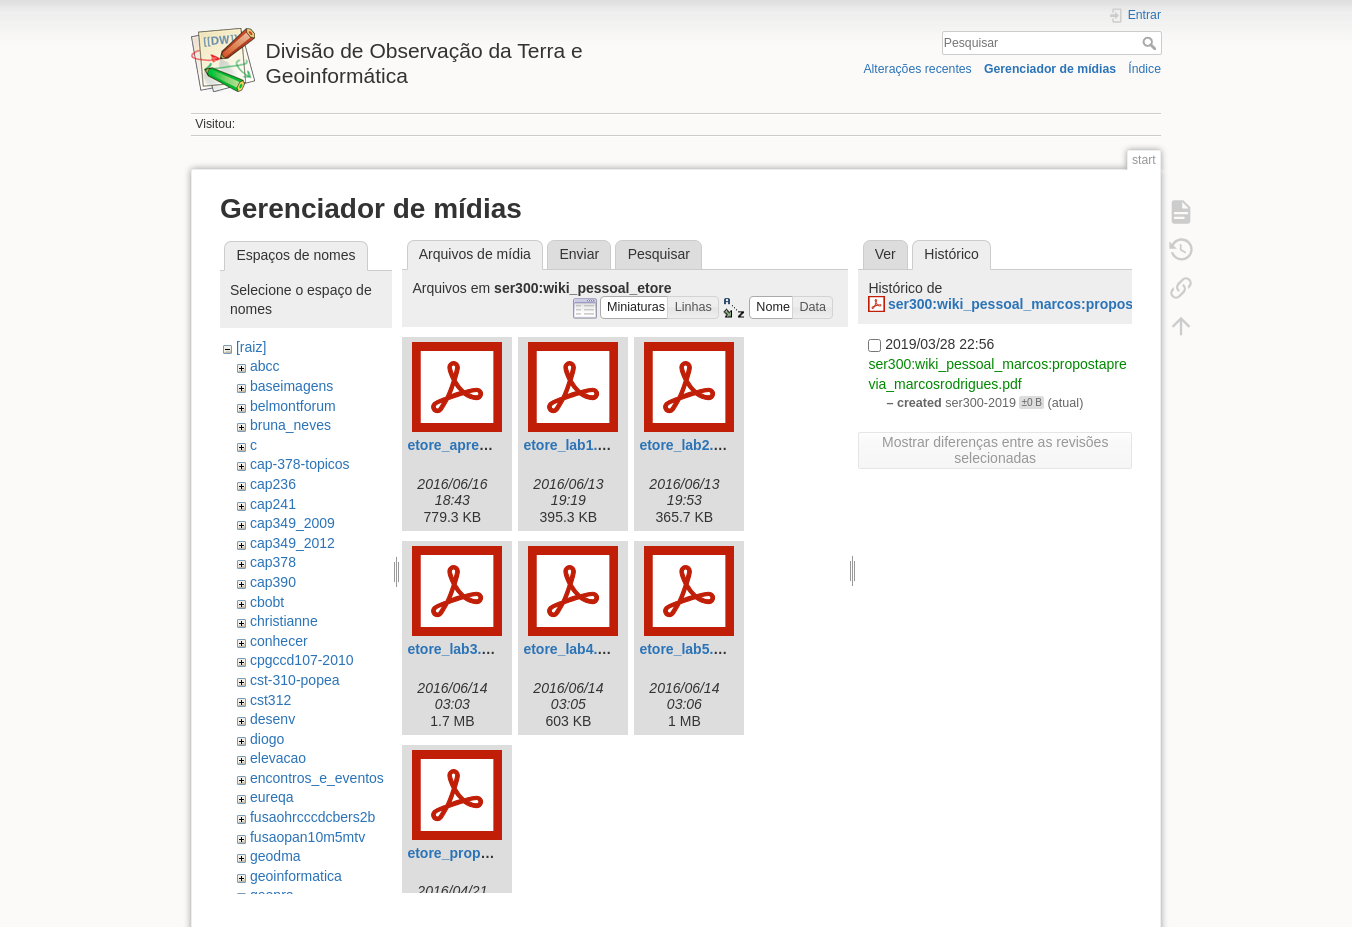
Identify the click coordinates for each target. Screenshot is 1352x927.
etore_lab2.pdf (687, 445)
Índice (1144, 69)
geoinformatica (296, 876)
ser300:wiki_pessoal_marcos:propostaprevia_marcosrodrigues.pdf (1111, 304)
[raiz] (251, 347)
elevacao (278, 758)
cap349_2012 (292, 543)
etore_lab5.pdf (687, 649)
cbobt (267, 602)
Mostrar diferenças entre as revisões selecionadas (995, 450)
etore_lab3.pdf (455, 649)
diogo (267, 739)
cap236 (273, 484)
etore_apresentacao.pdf (486, 445)
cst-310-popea (295, 680)
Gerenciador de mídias (1050, 69)
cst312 (270, 700)
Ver (885, 254)
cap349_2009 (292, 523)
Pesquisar (1151, 43)
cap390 (273, 582)
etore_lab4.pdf (571, 649)
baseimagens (291, 386)
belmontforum (293, 406)
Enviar (579, 254)
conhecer (279, 641)
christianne (284, 621)
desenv (272, 719)
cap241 (273, 504)
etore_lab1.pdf (571, 445)
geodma (275, 856)
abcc (265, 366)
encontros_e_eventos (317, 778)
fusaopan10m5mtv (307, 837)
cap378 (273, 562)
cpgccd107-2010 (302, 660)
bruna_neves (290, 425)
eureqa (272, 797)
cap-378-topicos (300, 464)
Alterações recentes (917, 69)
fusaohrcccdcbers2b (312, 817)
